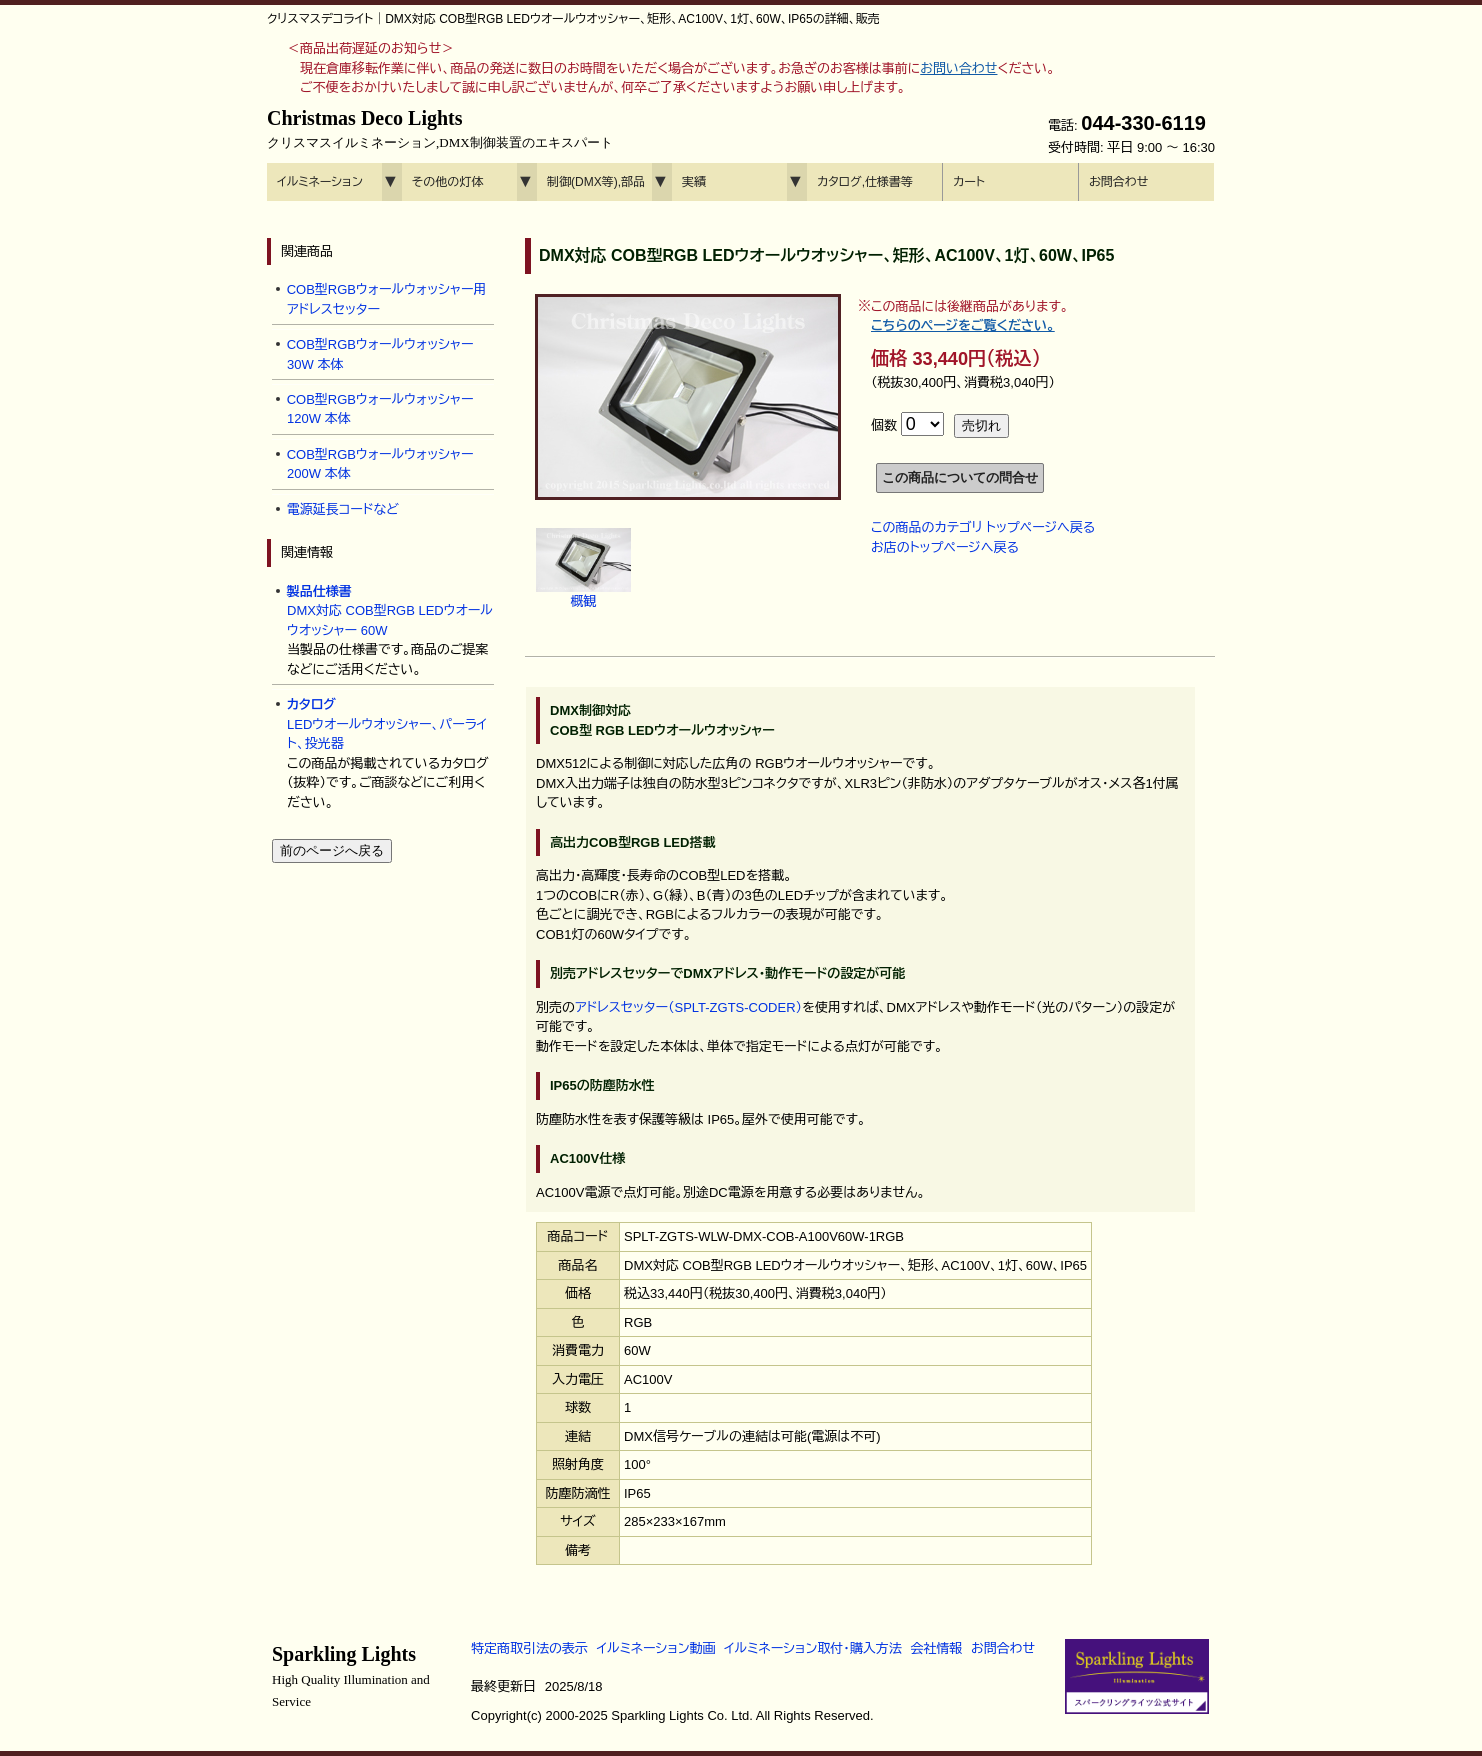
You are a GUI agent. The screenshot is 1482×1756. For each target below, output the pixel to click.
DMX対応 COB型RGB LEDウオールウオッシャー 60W (390, 611)
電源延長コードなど (343, 509)
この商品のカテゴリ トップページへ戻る (983, 527)
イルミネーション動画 (656, 1648)
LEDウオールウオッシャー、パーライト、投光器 (387, 724)
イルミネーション (320, 182)
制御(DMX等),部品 (596, 182)
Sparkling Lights (351, 1676)
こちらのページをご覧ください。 (963, 325)
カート (969, 182)
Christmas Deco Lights (440, 129)
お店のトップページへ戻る (945, 547)
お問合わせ (1118, 182)
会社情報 (936, 1648)
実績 (694, 182)
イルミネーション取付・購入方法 (812, 1648)
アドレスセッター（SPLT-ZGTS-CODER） (688, 1007)
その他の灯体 (447, 182)
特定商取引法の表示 (529, 1648)
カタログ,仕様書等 (865, 182)
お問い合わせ (958, 68)
